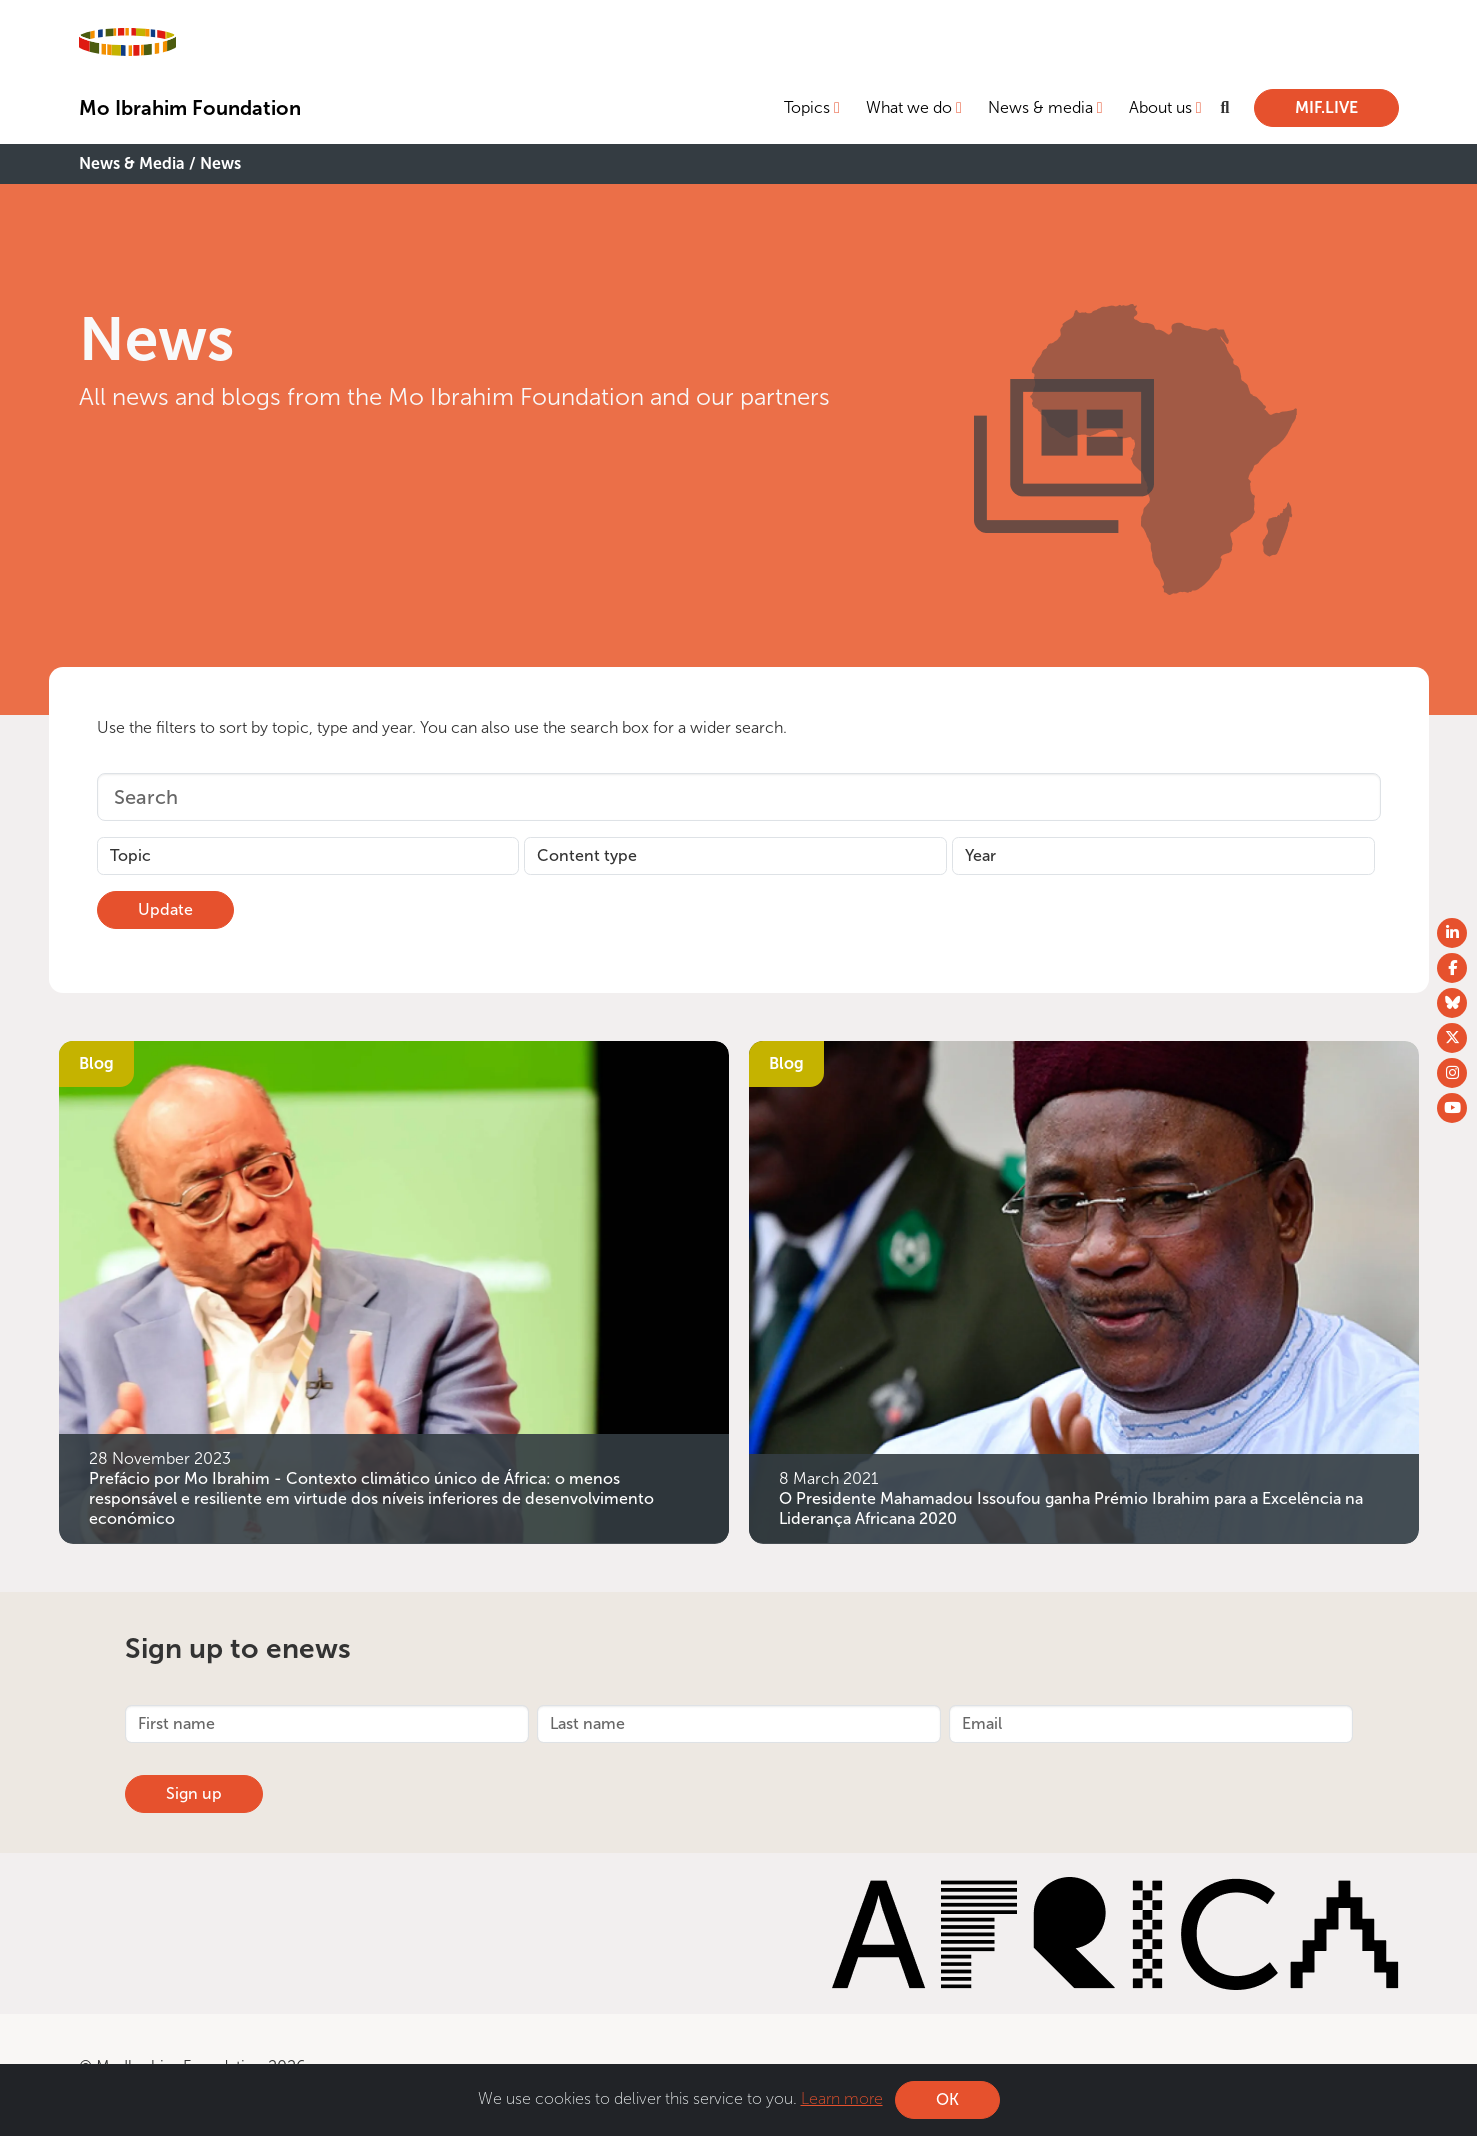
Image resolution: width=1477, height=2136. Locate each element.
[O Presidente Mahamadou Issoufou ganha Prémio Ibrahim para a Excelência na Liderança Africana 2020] (1084, 1290)
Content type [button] (587, 855)
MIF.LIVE (1326, 107)
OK (947, 2099)
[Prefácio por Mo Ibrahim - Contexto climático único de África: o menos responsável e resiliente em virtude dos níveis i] (394, 1290)
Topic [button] (130, 855)
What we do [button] (909, 107)
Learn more (842, 2098)
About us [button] (1160, 107)
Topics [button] (807, 107)
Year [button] (980, 855)
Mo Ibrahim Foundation (190, 108)
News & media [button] (1040, 107)
